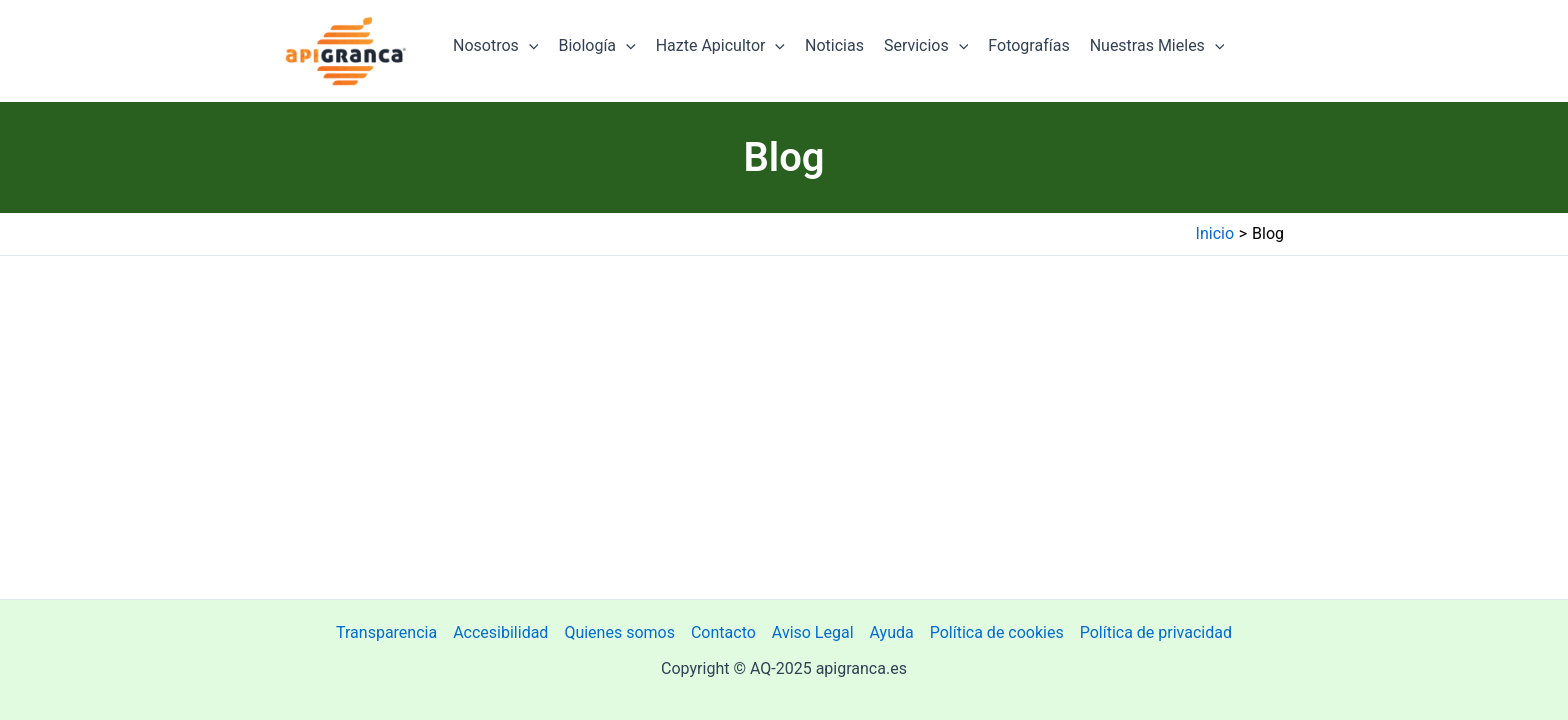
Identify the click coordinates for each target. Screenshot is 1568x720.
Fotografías (1028, 45)
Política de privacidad (1156, 632)
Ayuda (892, 632)
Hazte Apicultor (720, 46)
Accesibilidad (500, 632)
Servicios (926, 46)
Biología (596, 46)
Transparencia (386, 632)
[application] (529, 46)
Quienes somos (619, 632)
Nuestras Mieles (1157, 46)
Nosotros (495, 46)
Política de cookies (997, 632)
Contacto (723, 632)
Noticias (834, 45)
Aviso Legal (813, 632)
